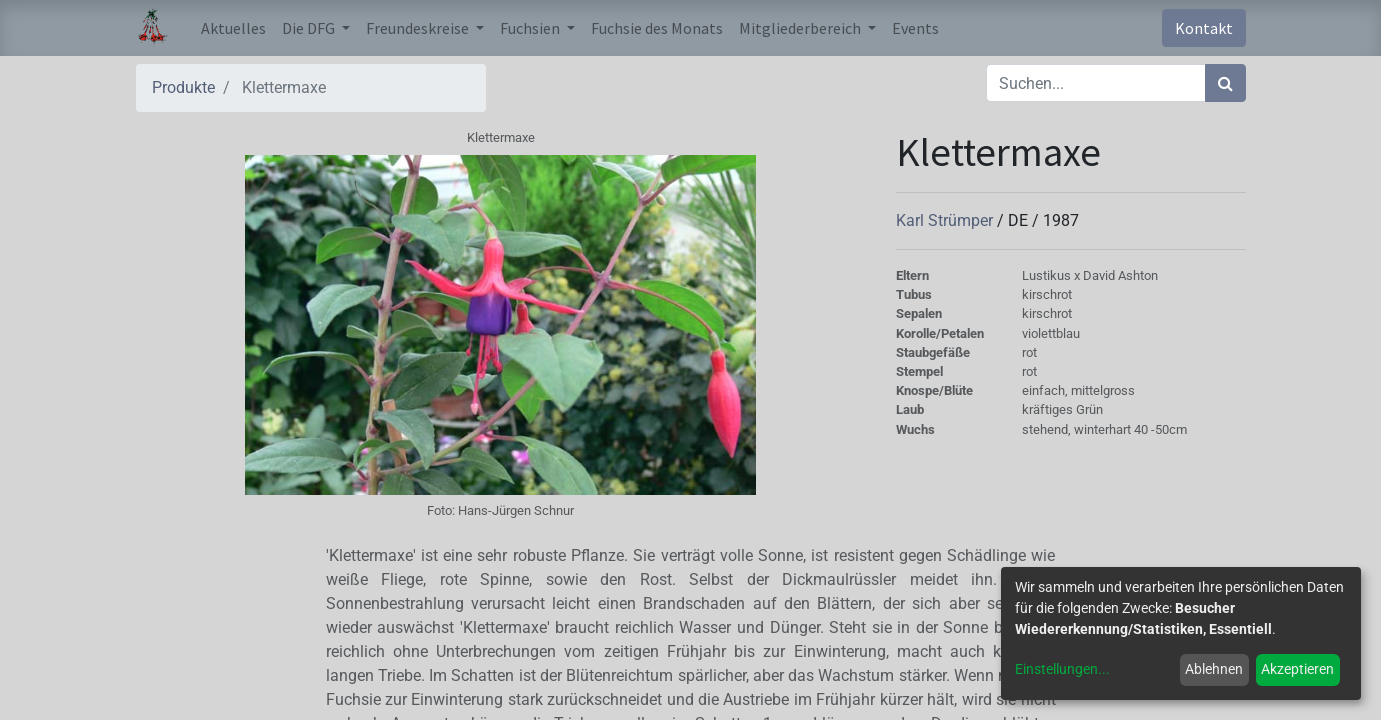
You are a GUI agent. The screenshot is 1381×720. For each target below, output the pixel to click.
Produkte (183, 87)
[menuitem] (233, 28)
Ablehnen (1214, 669)
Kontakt (1204, 28)
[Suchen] (1225, 83)
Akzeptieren (1297, 669)
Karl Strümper (946, 220)
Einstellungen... (1062, 669)
